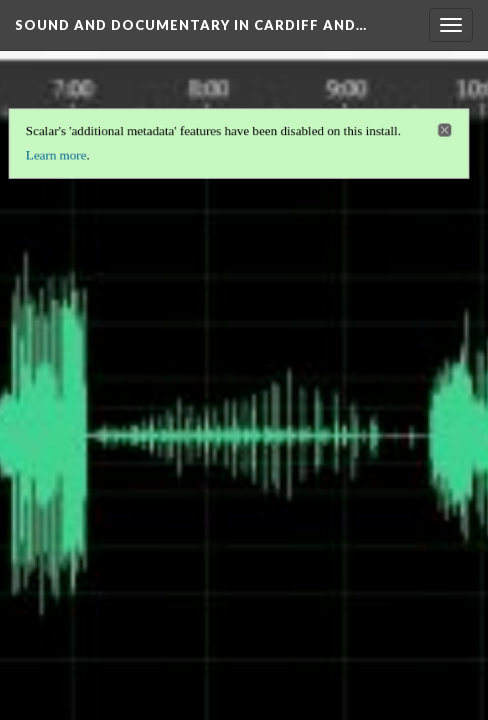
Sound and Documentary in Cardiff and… (191, 25)
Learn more (53, 152)
